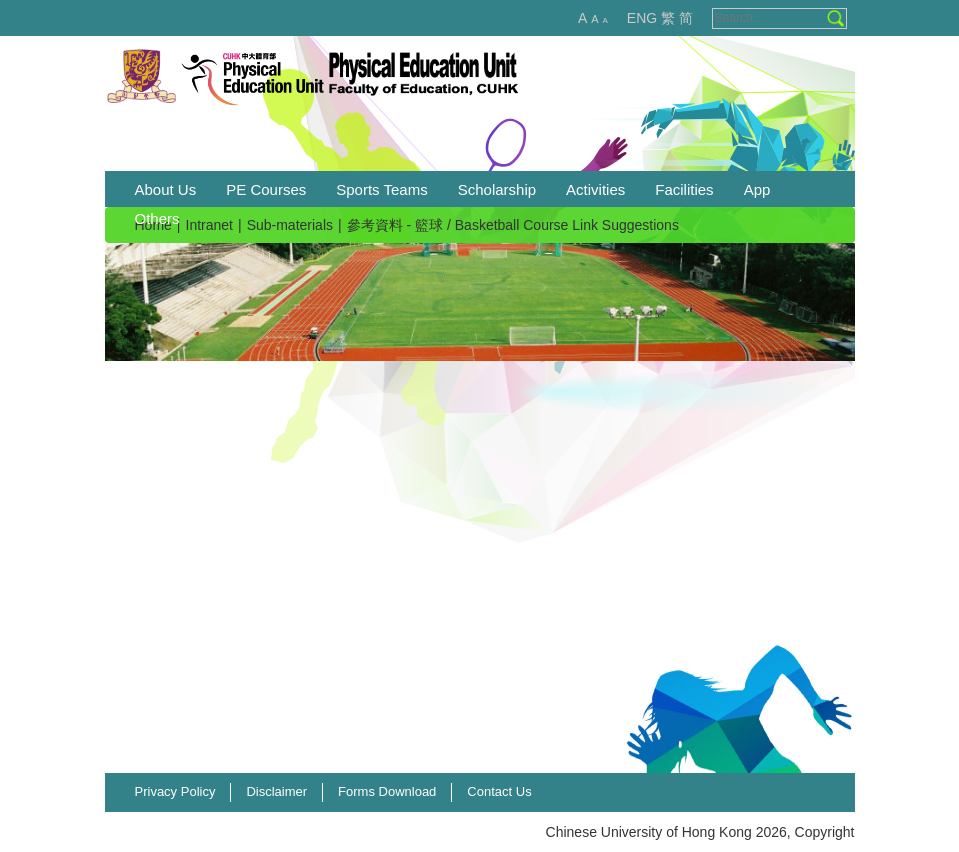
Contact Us (499, 791)
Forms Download (387, 791)
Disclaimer (276, 791)
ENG (642, 18)
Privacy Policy (175, 791)
